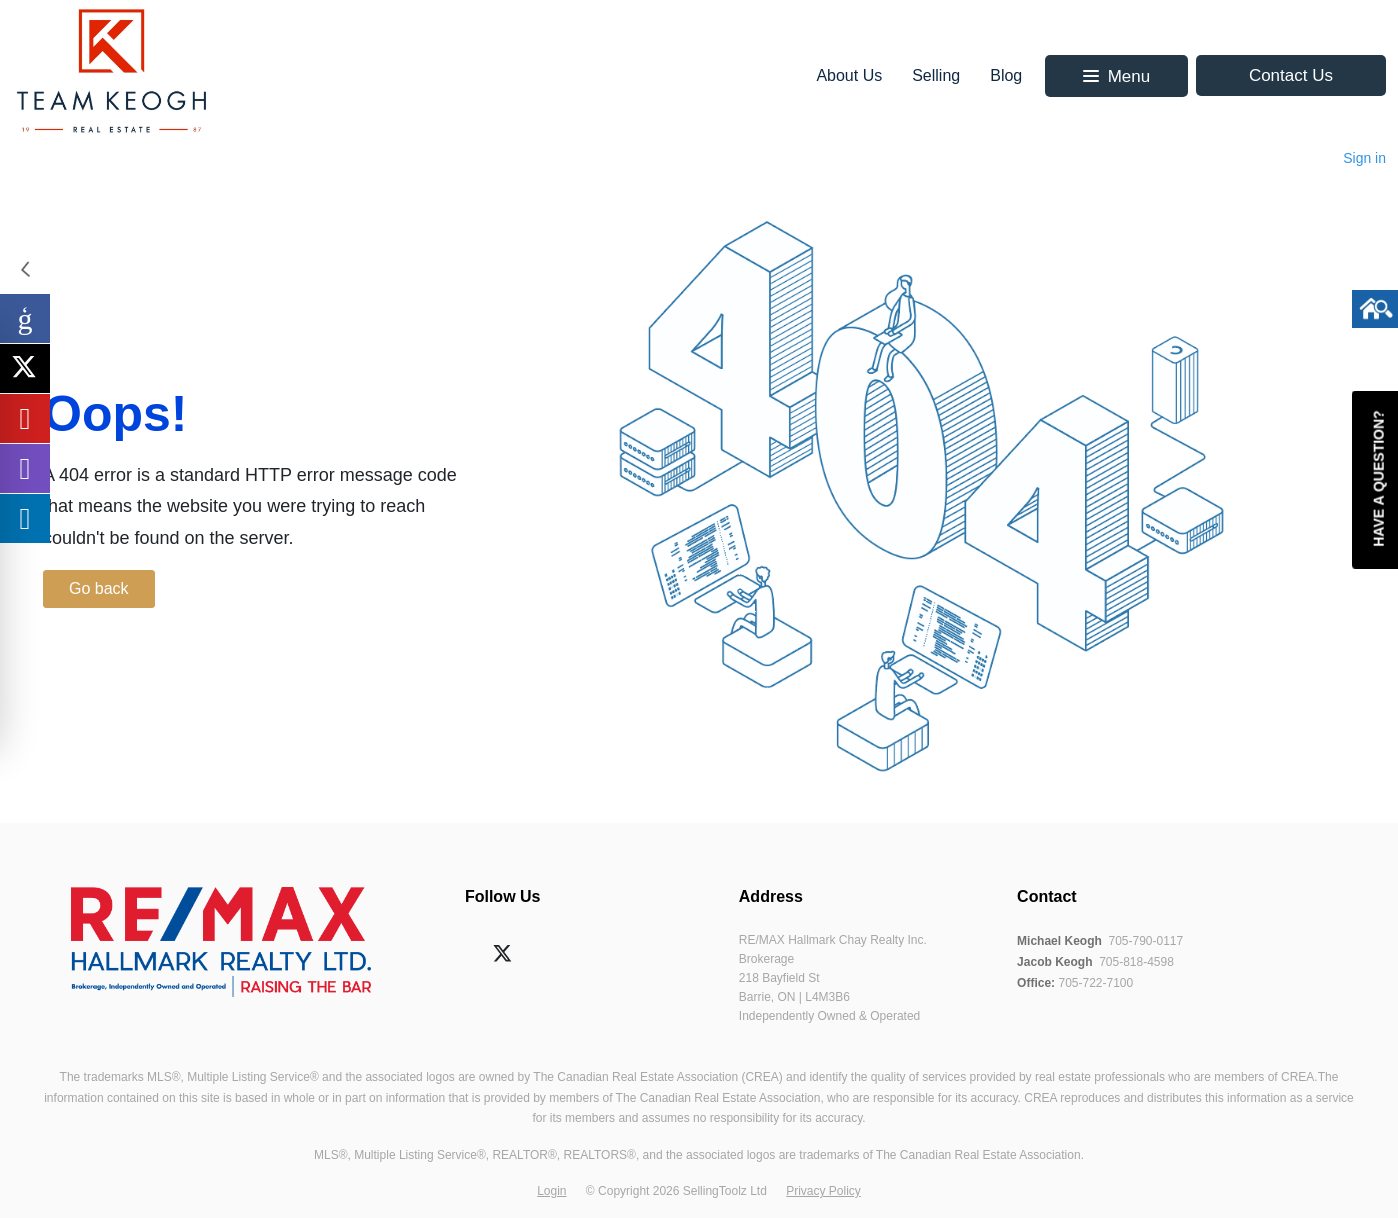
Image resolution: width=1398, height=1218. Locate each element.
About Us (849, 75)
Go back (99, 588)
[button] (1116, 76)
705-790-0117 (1145, 941)
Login (551, 1191)
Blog (1006, 75)
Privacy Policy (823, 1191)
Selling (936, 75)
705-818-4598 (1136, 962)
